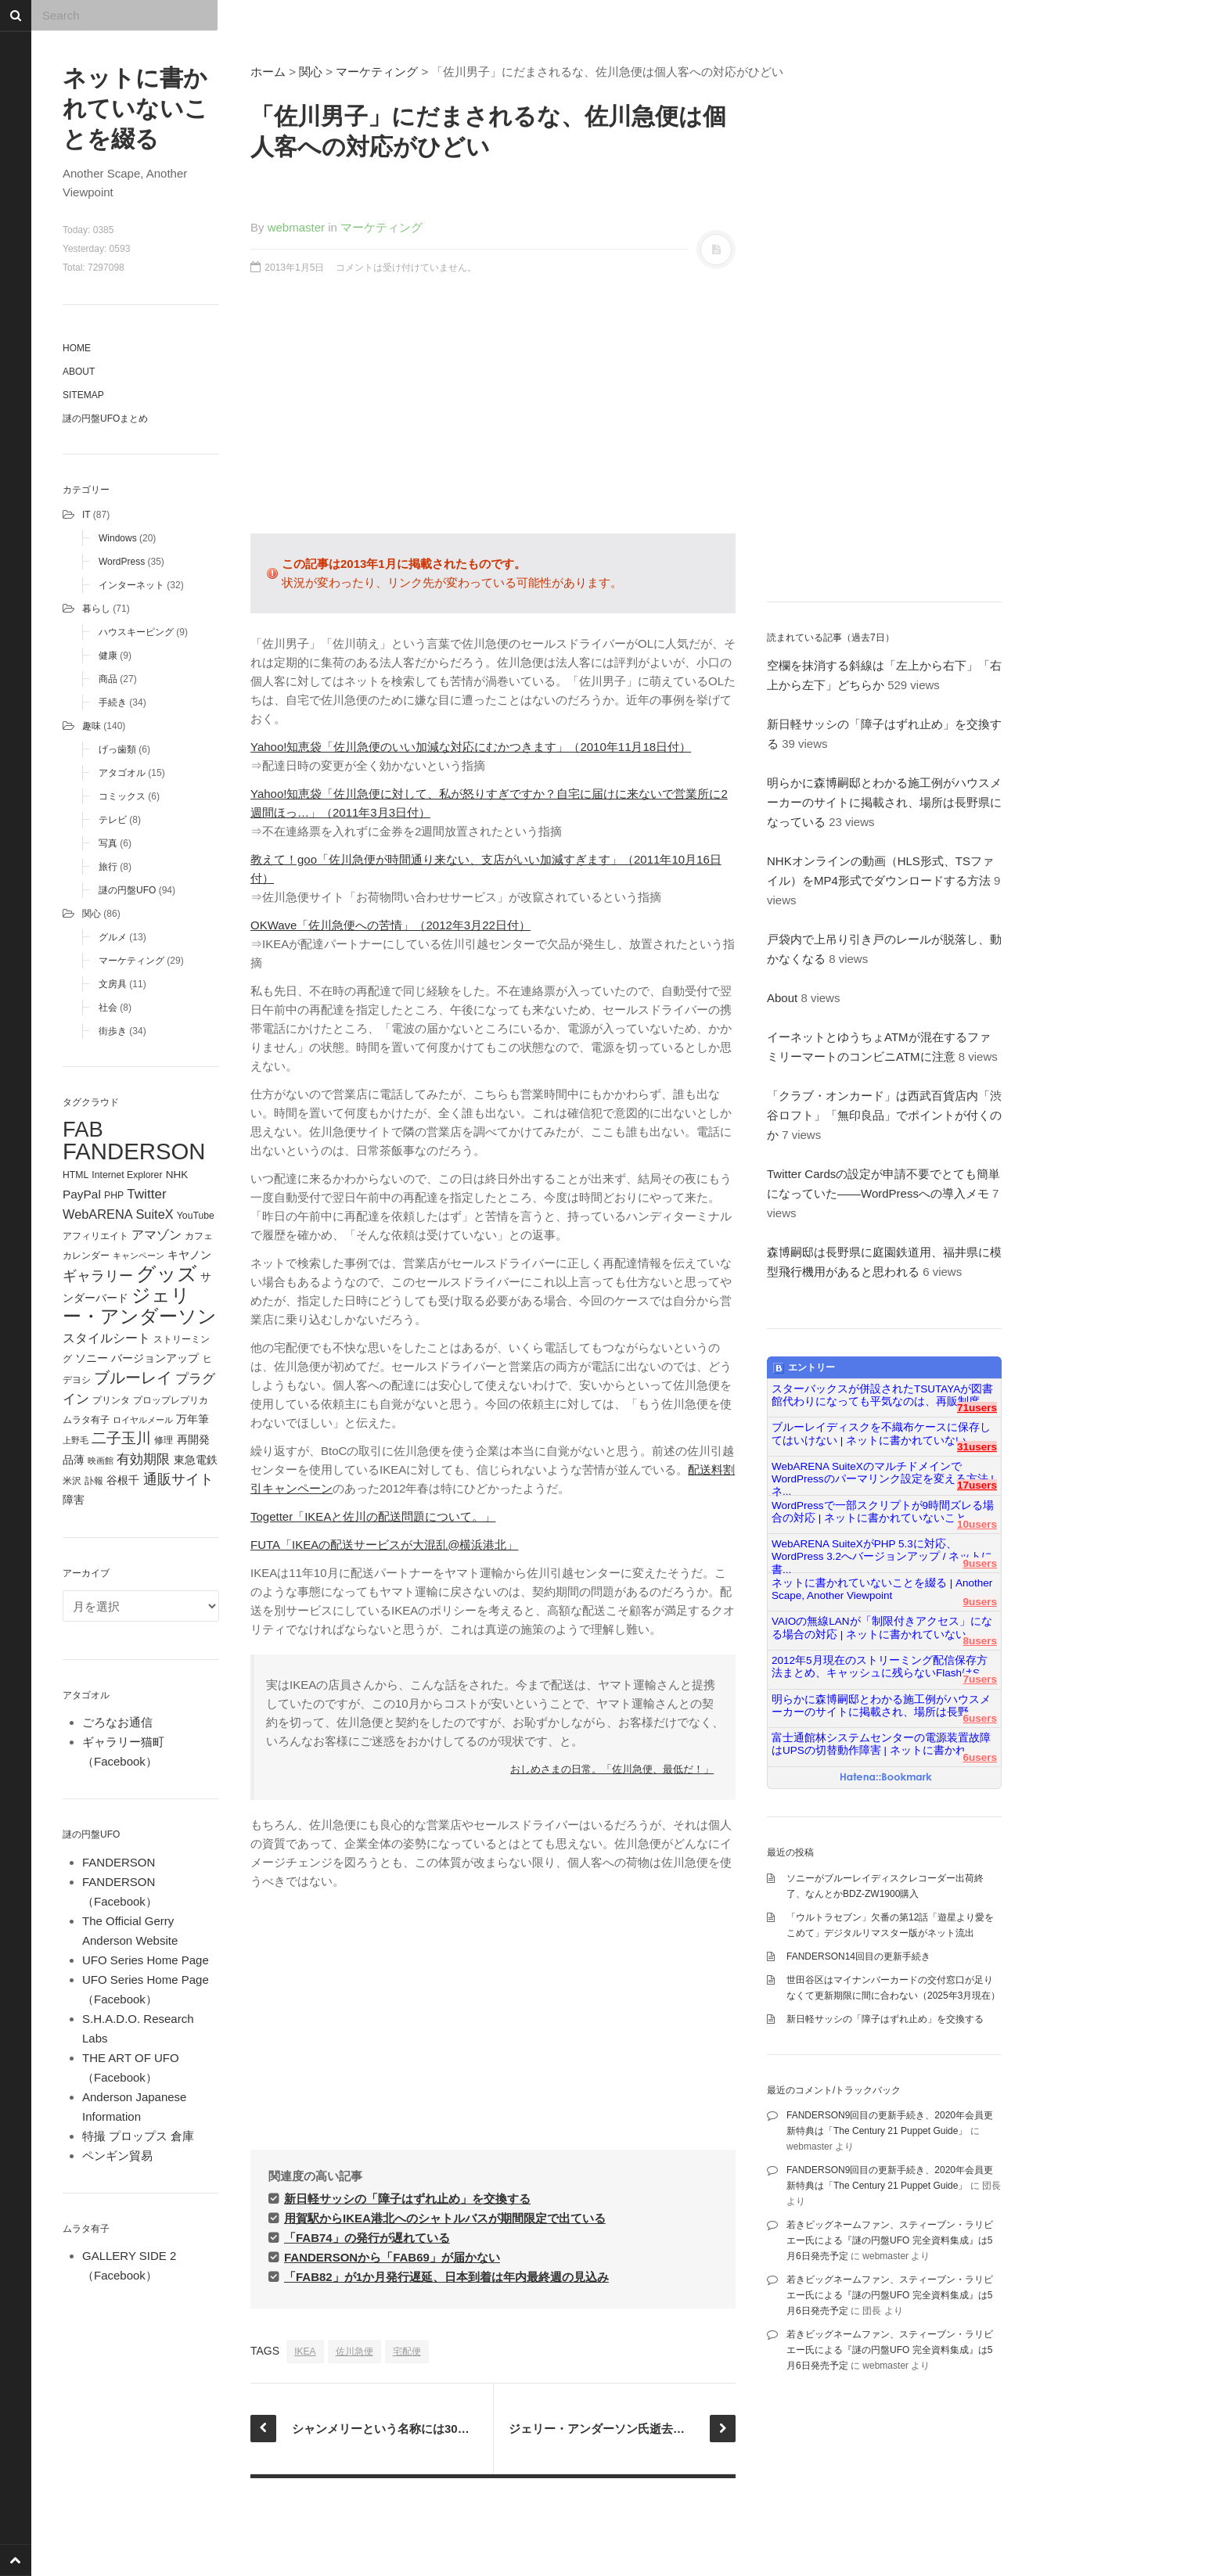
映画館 (100, 1460)
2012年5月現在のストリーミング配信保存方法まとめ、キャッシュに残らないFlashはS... (880, 1666)
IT (86, 514)
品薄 (74, 1459)
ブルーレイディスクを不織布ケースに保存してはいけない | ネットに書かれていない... (881, 1433)
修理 (163, 1440)
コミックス (122, 796)
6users (980, 1718)
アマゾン (156, 1234)
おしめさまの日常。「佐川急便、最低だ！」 (612, 1769)
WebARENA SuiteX (118, 1214)
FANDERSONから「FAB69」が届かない (392, 2257)
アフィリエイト (95, 1236)
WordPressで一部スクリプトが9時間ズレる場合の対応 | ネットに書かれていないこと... (883, 1512)
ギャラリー (98, 1276)
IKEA (304, 2351)
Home (77, 348)
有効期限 (143, 1459)
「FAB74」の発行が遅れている (367, 2237)
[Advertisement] (493, 412)
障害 (74, 1500)
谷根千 (122, 1480)
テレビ (113, 819)
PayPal (82, 1194)
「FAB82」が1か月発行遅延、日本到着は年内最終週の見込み (446, 2276)
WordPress (122, 561)
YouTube (195, 1215)
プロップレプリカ (170, 1400)
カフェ (199, 1236)
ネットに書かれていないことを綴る (135, 108)
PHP (114, 1195)
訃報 (94, 1480)
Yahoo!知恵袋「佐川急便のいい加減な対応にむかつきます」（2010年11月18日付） (470, 746)
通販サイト (178, 1479)
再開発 (193, 1439)
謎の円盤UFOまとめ (105, 418)
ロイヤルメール (143, 1420)
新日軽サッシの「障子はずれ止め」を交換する (407, 2198)
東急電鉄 (196, 1460)
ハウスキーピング (136, 632)
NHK (177, 1174)
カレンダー (86, 1255)
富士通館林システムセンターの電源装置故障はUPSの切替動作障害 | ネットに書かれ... (881, 1744)
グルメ (113, 937)
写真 (108, 843)
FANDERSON (134, 1151)
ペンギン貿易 (117, 2155)
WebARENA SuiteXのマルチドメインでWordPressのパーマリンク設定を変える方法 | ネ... (883, 1473)
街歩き (113, 1031)
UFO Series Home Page (145, 1960)
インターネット (131, 585)
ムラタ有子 (86, 1419)
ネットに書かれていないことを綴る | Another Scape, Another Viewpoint (882, 1589)
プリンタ (111, 1400)
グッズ (166, 1273)
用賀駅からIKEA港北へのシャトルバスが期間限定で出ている (445, 2218)
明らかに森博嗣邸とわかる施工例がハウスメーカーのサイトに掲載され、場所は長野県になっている (884, 802)
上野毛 (75, 1440)
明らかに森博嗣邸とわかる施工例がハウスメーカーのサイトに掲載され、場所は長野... (881, 1706)
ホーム (268, 71)
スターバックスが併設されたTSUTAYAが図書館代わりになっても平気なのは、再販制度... (882, 1395)
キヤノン (189, 1255)
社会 (108, 1007)
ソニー (91, 1358)
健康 (108, 655)
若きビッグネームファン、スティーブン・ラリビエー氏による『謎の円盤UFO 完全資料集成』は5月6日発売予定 (889, 2240)
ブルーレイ (133, 1377)
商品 (108, 679)
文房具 (113, 984)
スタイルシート (106, 1338)
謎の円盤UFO (127, 890)
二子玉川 (121, 1438)
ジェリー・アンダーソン (140, 1306)
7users (980, 1679)
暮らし (96, 608)
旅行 (108, 866)
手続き (113, 702)
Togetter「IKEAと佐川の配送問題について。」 (372, 1516)
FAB (83, 1129)
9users (980, 1563)
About (79, 371)
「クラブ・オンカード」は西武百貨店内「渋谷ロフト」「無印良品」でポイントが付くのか (884, 1115)
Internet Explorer (127, 1174)
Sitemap (83, 395)
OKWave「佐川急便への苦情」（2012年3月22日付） (390, 925)
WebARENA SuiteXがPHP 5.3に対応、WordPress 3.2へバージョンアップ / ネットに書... (882, 1550)
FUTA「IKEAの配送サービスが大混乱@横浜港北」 (384, 1544)
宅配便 (407, 2351)
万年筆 (192, 1419)
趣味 (91, 725)
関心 (91, 913)
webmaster (296, 227)
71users (977, 1408)
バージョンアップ (155, 1358)
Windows (118, 538)
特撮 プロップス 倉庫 (138, 2136)
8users (980, 1641)
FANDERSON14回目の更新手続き (858, 1956)
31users (977, 1447)
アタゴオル (122, 772)
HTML (75, 1174)
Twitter (146, 1194)
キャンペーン (138, 1255)
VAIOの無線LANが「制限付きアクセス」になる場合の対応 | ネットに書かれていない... (882, 1627)
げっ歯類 (117, 749)
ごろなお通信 (117, 1722)
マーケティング (131, 960)
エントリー (804, 1368)
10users (977, 1524)
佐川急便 (354, 2351)
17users (977, 1485)
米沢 (72, 1480)
